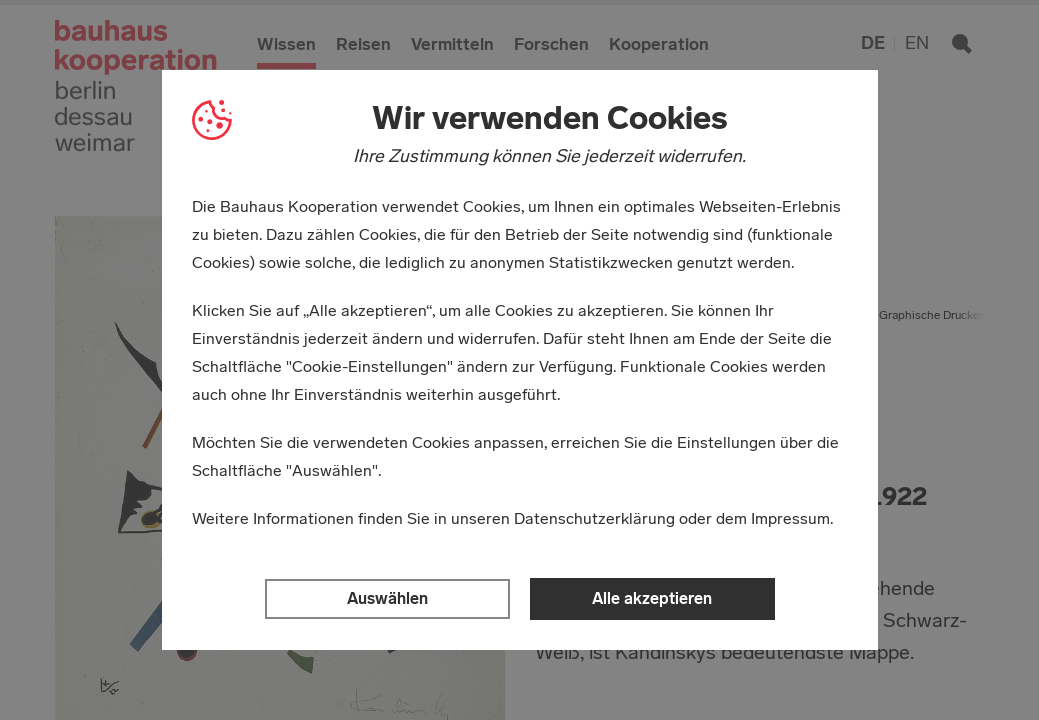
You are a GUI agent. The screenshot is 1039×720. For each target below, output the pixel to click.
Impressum (790, 518)
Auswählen (387, 598)
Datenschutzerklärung (594, 518)
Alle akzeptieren (652, 598)
